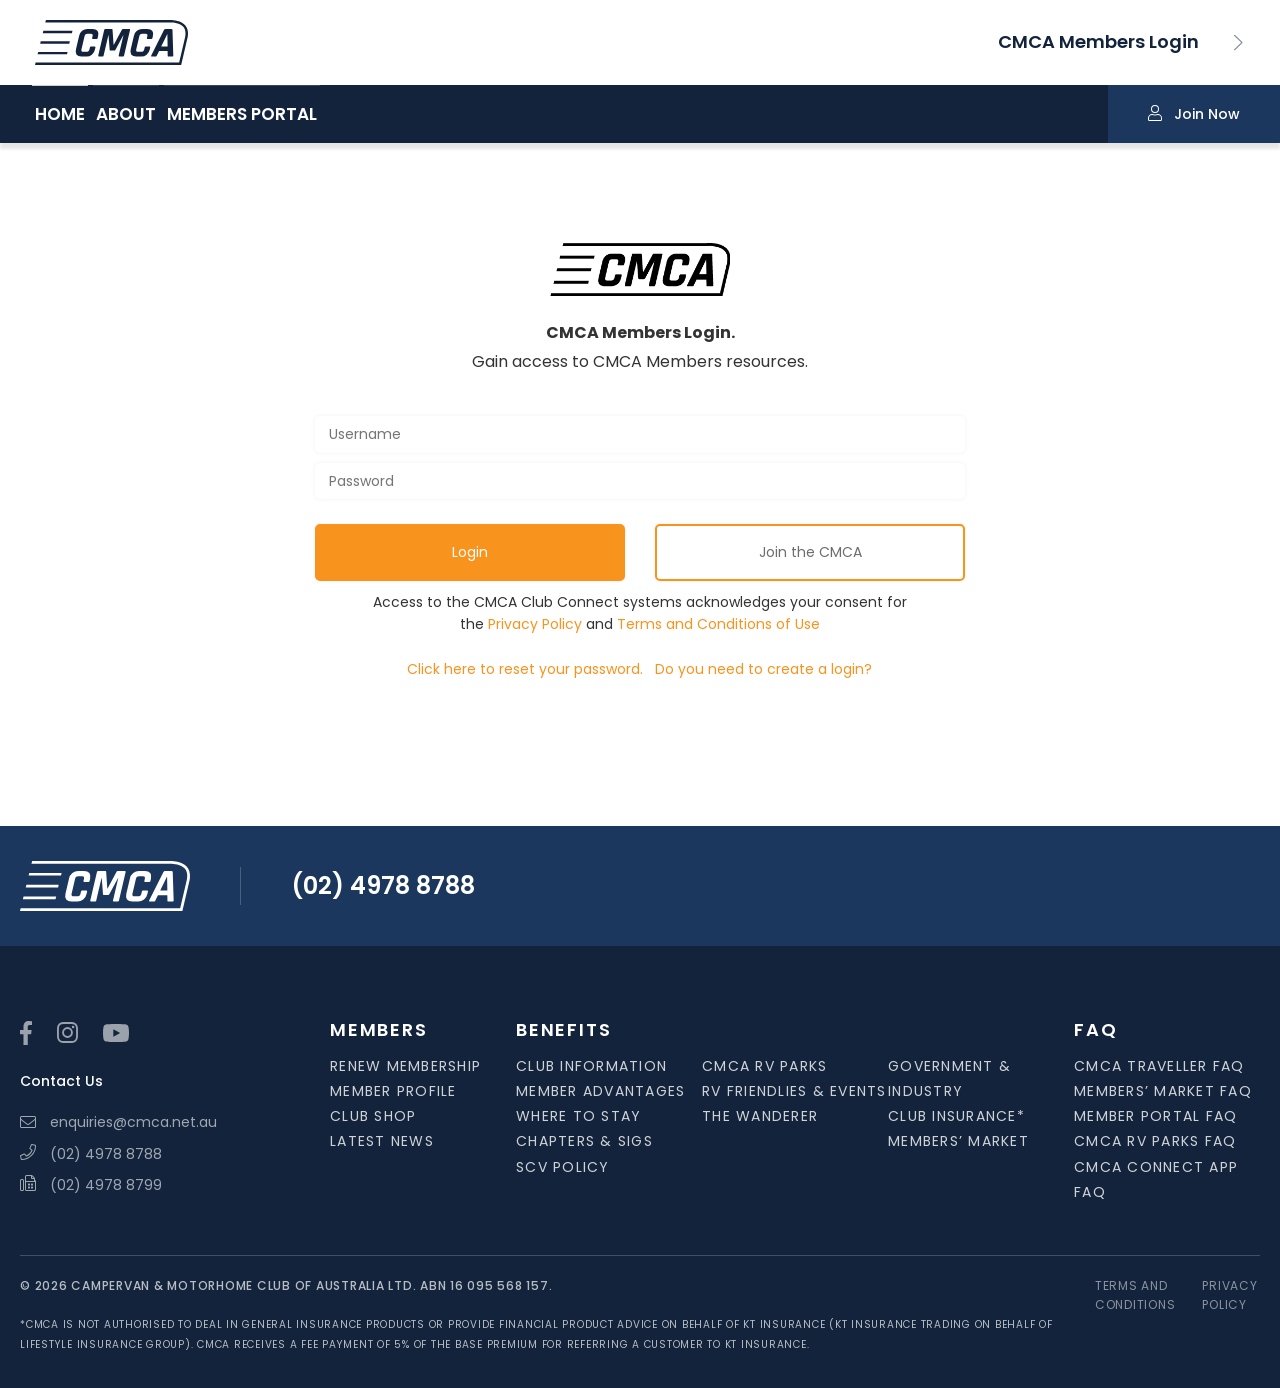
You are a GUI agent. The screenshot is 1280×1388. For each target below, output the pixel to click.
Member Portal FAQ (1155, 1116)
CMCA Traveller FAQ (1159, 1066)
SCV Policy (563, 1167)
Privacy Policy (535, 624)
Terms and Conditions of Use (718, 624)
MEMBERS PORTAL (320, 115)
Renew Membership (405, 1066)
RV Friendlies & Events (794, 1091)
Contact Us (61, 1081)
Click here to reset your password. (525, 669)
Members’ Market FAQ (1163, 1091)
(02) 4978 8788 (383, 885)
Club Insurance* (956, 1116)
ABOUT (165, 115)
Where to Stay (578, 1116)
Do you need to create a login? (763, 669)
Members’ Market (958, 1141)
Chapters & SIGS (584, 1141)
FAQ (1095, 1029)
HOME (60, 115)
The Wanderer (760, 1116)
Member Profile (393, 1091)
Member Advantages (600, 1091)
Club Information (591, 1066)
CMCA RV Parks (764, 1066)
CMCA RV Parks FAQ (1155, 1141)
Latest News (382, 1141)
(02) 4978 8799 (91, 1185)
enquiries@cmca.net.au (118, 1122)
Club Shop (373, 1116)
